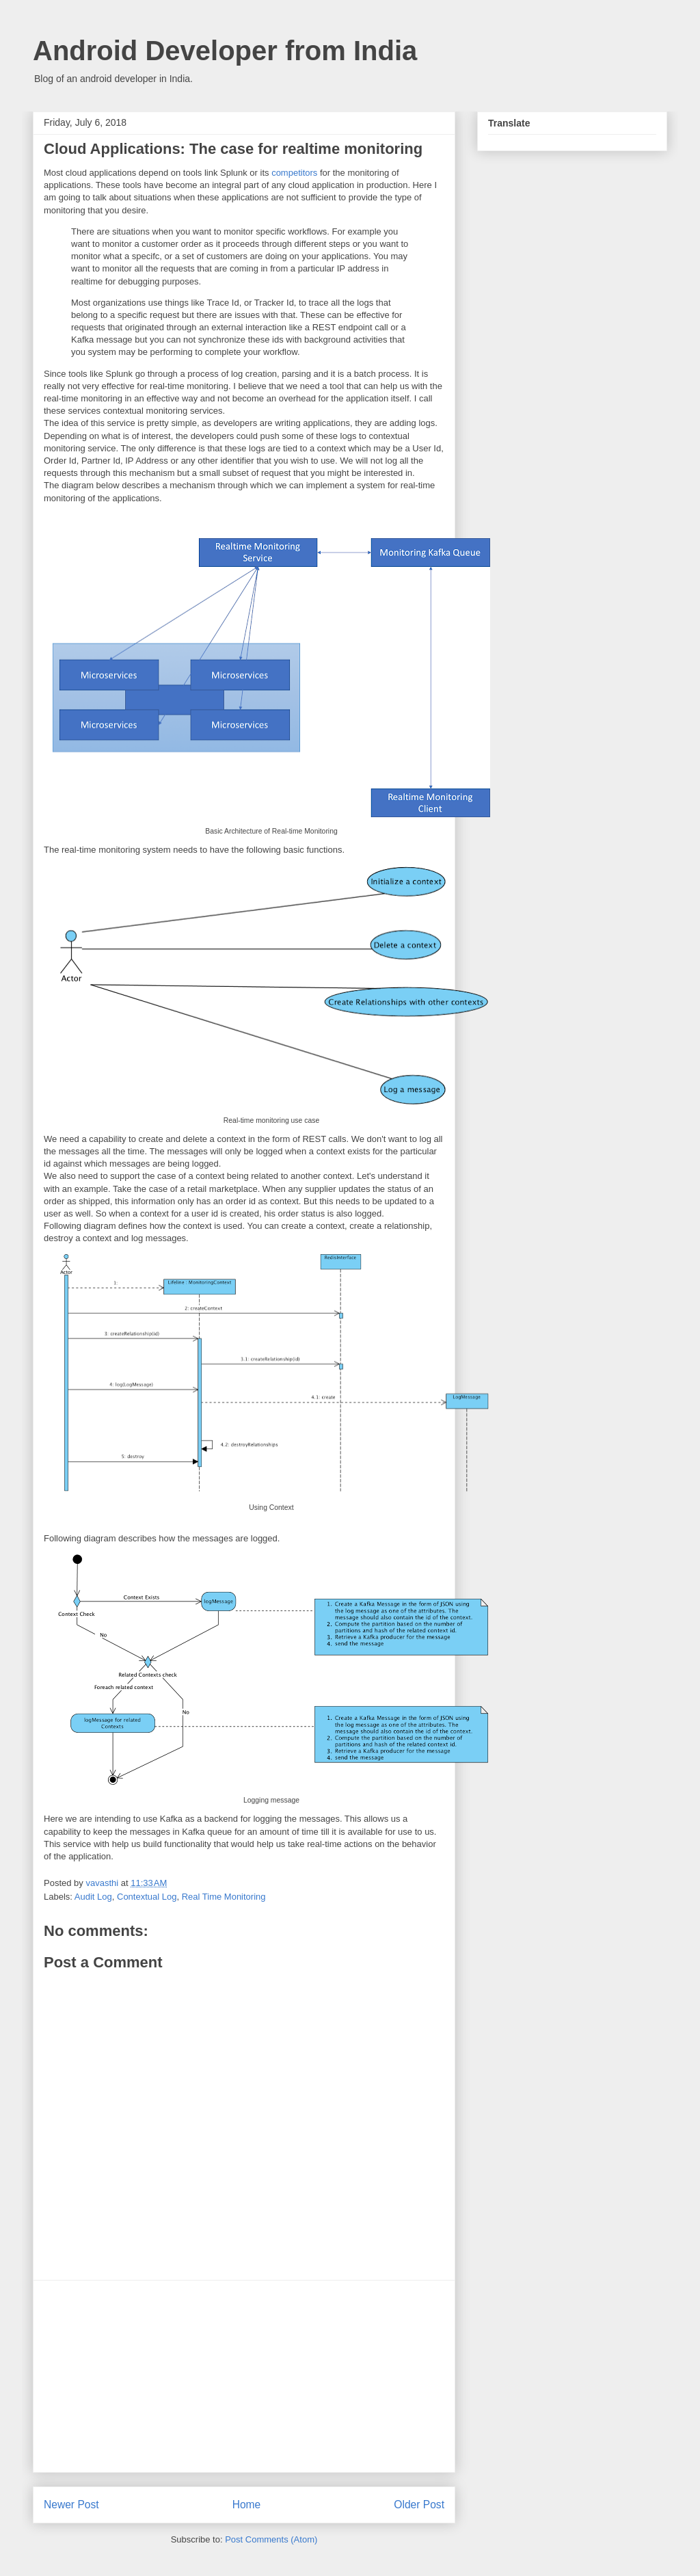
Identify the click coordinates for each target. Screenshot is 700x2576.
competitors (294, 173)
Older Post (419, 2504)
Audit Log (93, 1896)
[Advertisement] (244, 2376)
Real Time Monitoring (224, 1896)
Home (246, 2504)
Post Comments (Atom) (271, 2539)
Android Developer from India (225, 51)
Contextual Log (146, 1896)
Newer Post (71, 2504)
